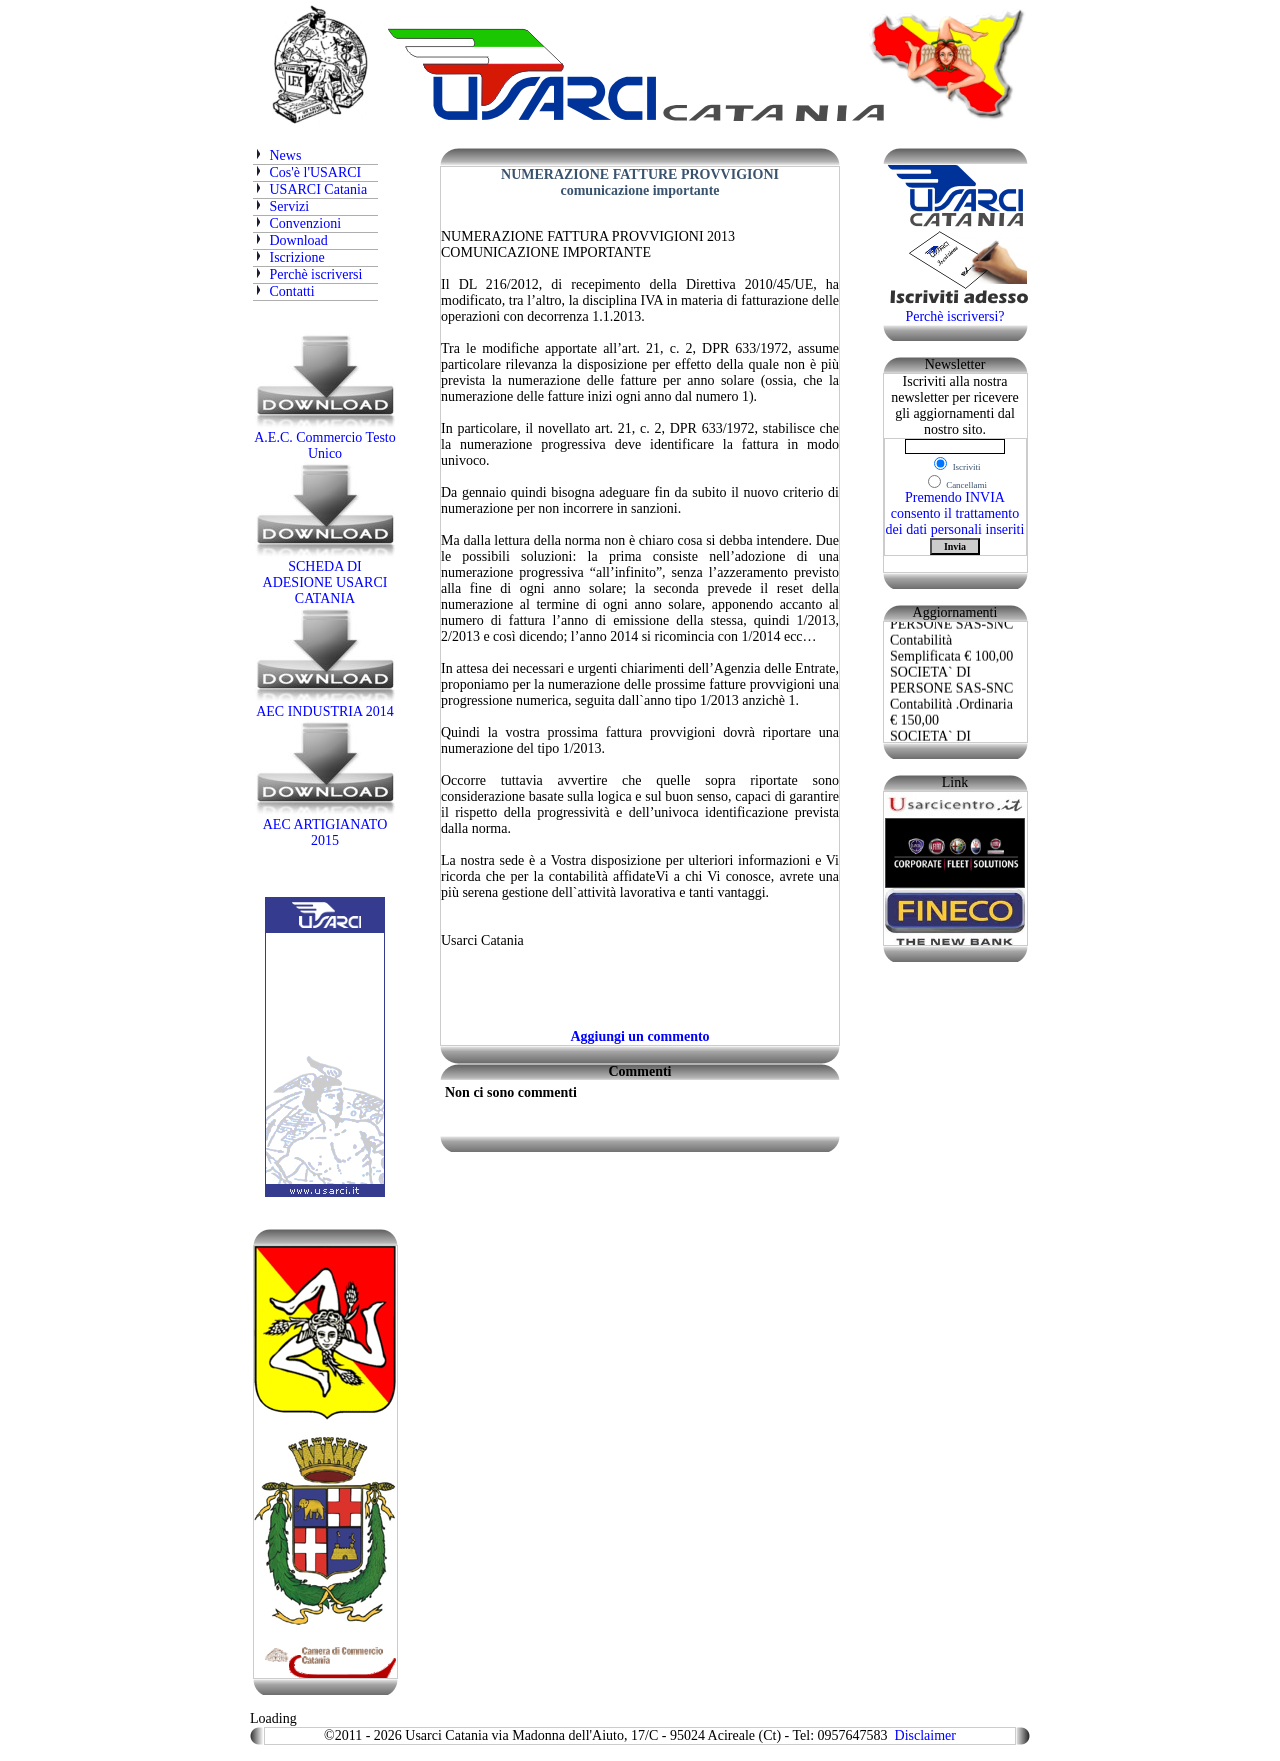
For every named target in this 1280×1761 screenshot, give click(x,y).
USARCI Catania (319, 189)
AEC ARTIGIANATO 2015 (325, 826)
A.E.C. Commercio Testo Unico (324, 439)
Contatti (292, 291)
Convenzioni (306, 223)
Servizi (290, 206)
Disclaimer (925, 1735)
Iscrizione (289, 257)
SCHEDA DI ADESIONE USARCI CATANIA (325, 576)
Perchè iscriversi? (954, 316)
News (277, 155)
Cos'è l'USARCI (307, 172)
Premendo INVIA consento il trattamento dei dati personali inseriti (955, 513)
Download (299, 240)
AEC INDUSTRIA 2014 (325, 705)
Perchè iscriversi (308, 274)
